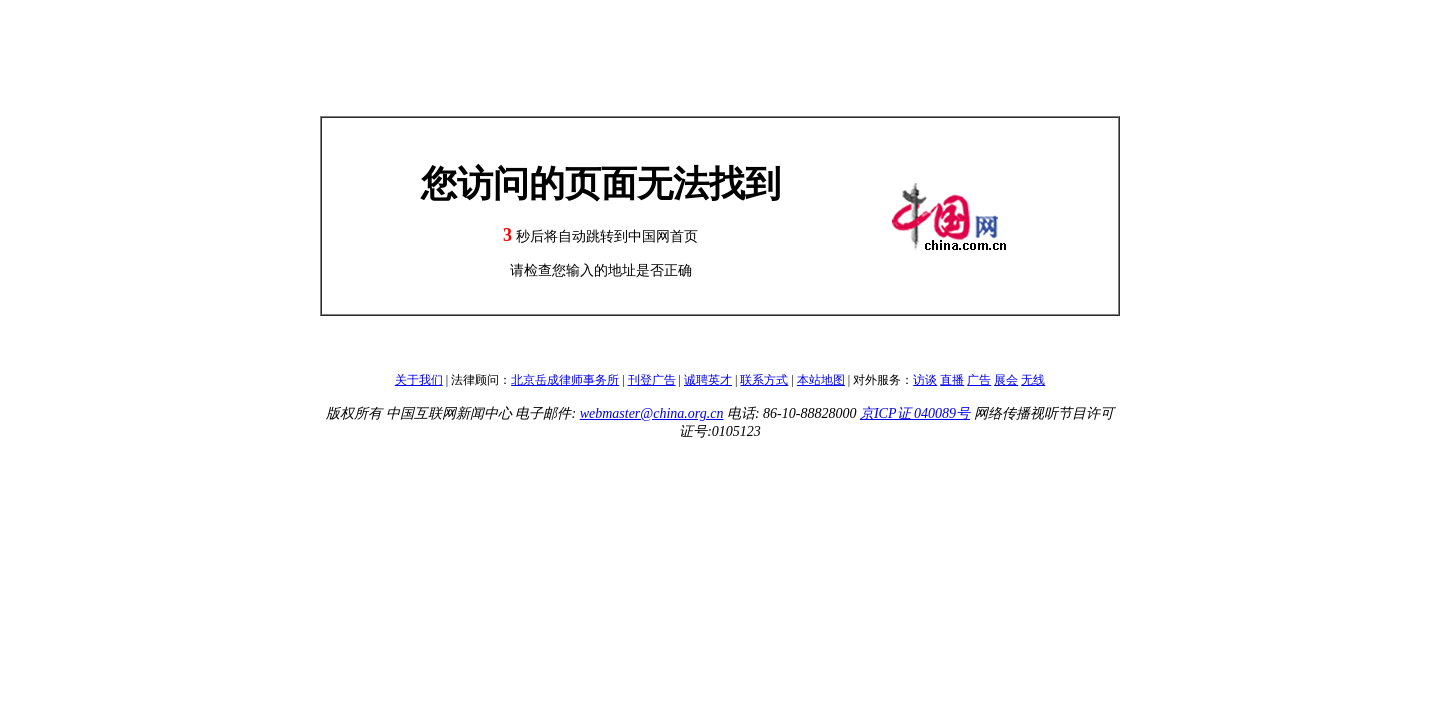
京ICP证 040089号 (915, 413)
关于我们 (419, 380)
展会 (1006, 380)
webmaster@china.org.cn (652, 413)
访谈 (925, 380)
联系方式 (764, 380)
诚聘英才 (708, 380)
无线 (1033, 380)
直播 (952, 380)
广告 (979, 380)
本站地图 (821, 380)
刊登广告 (652, 380)
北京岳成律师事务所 (565, 380)
